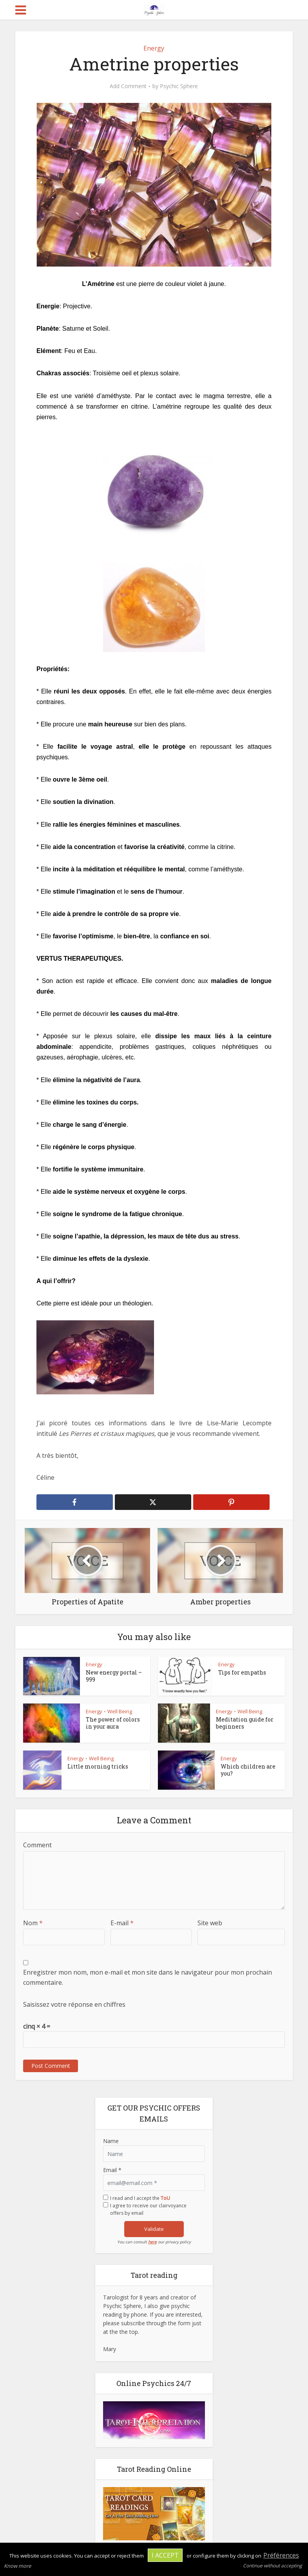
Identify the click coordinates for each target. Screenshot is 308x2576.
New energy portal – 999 (114, 1676)
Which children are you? (248, 1770)
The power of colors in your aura (113, 1723)
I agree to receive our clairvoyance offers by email (148, 2209)
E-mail (122, 1923)
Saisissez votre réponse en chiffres (74, 2004)
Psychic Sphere (179, 86)
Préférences (281, 2555)
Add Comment (128, 86)
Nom (33, 1923)
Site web (209, 1923)
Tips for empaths (242, 1672)
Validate (154, 2228)
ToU (165, 2198)
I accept (165, 2555)
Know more (17, 2565)
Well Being (119, 1711)
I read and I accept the (140, 2198)
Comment (37, 1845)
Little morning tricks (97, 1766)
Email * (112, 2170)
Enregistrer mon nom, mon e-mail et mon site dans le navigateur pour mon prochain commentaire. (147, 1977)
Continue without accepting (272, 2565)
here (152, 2242)
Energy (153, 48)
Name (111, 2141)
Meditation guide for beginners (245, 1723)
